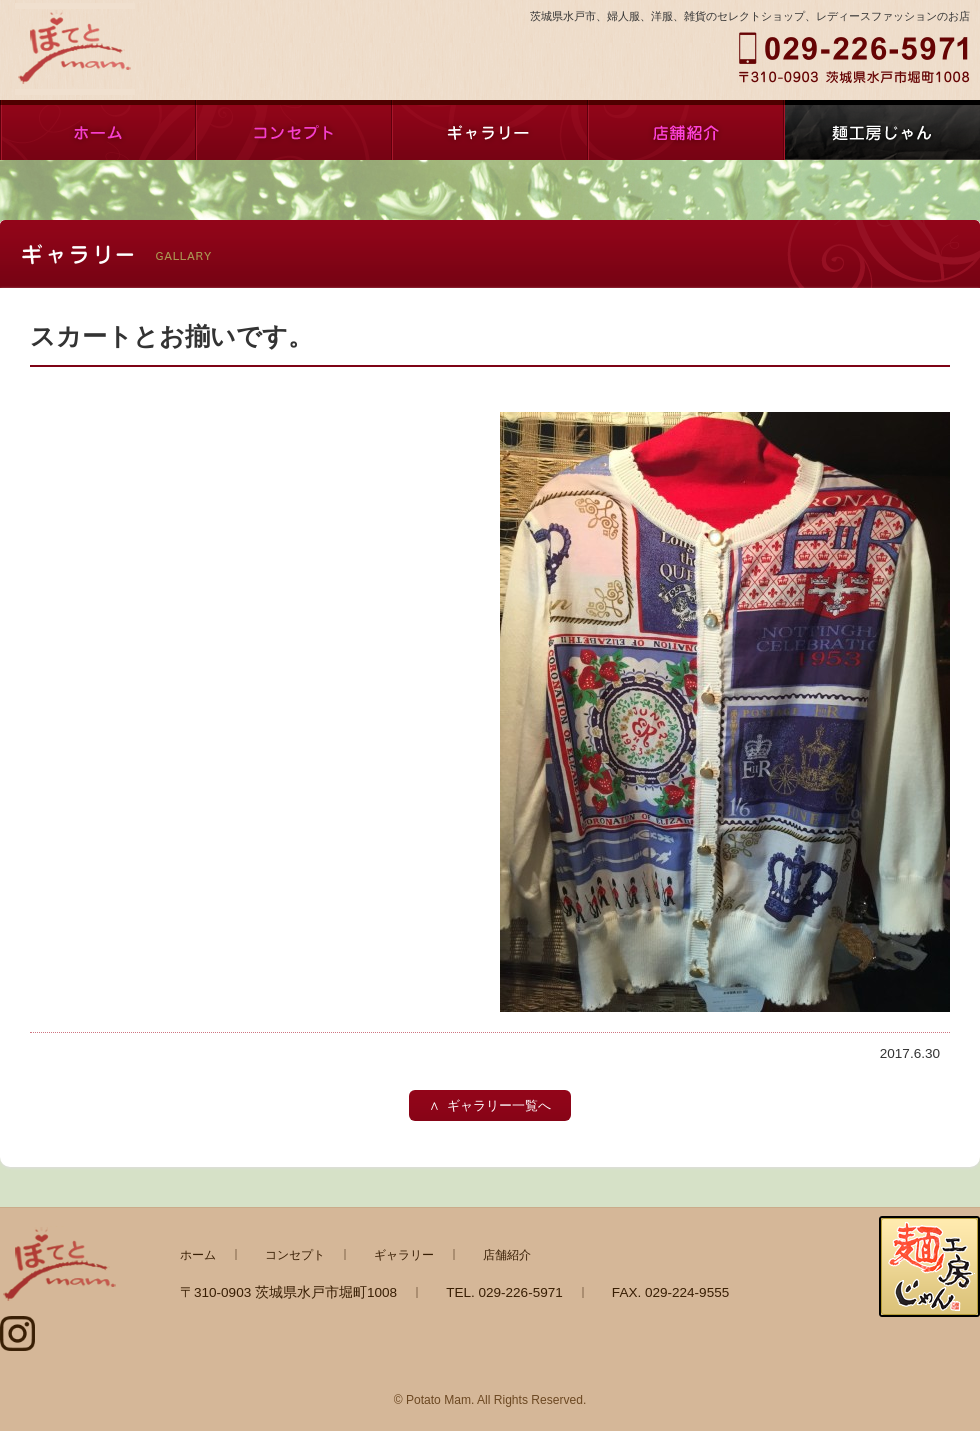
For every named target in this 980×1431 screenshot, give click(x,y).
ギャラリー (490, 130)
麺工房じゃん (882, 130)
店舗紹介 (686, 130)
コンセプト (294, 130)
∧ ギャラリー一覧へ (490, 1105)
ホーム (98, 130)
